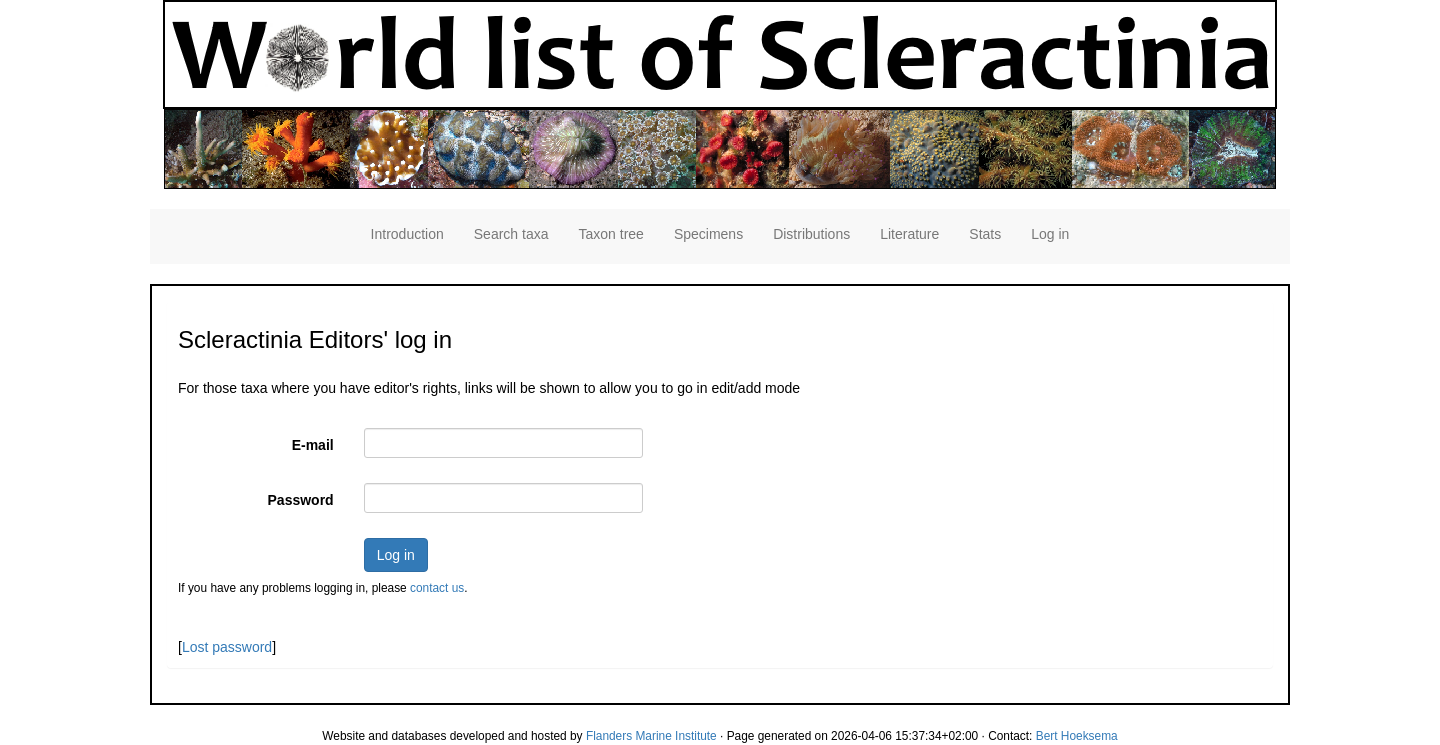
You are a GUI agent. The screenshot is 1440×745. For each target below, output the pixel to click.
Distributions (811, 234)
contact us (437, 588)
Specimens (708, 234)
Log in (1050, 234)
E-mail (313, 445)
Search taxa (511, 234)
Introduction (407, 234)
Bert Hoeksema (1077, 736)
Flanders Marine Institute (651, 736)
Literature (909, 234)
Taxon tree (611, 234)
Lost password (227, 647)
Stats (985, 234)
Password (301, 500)
